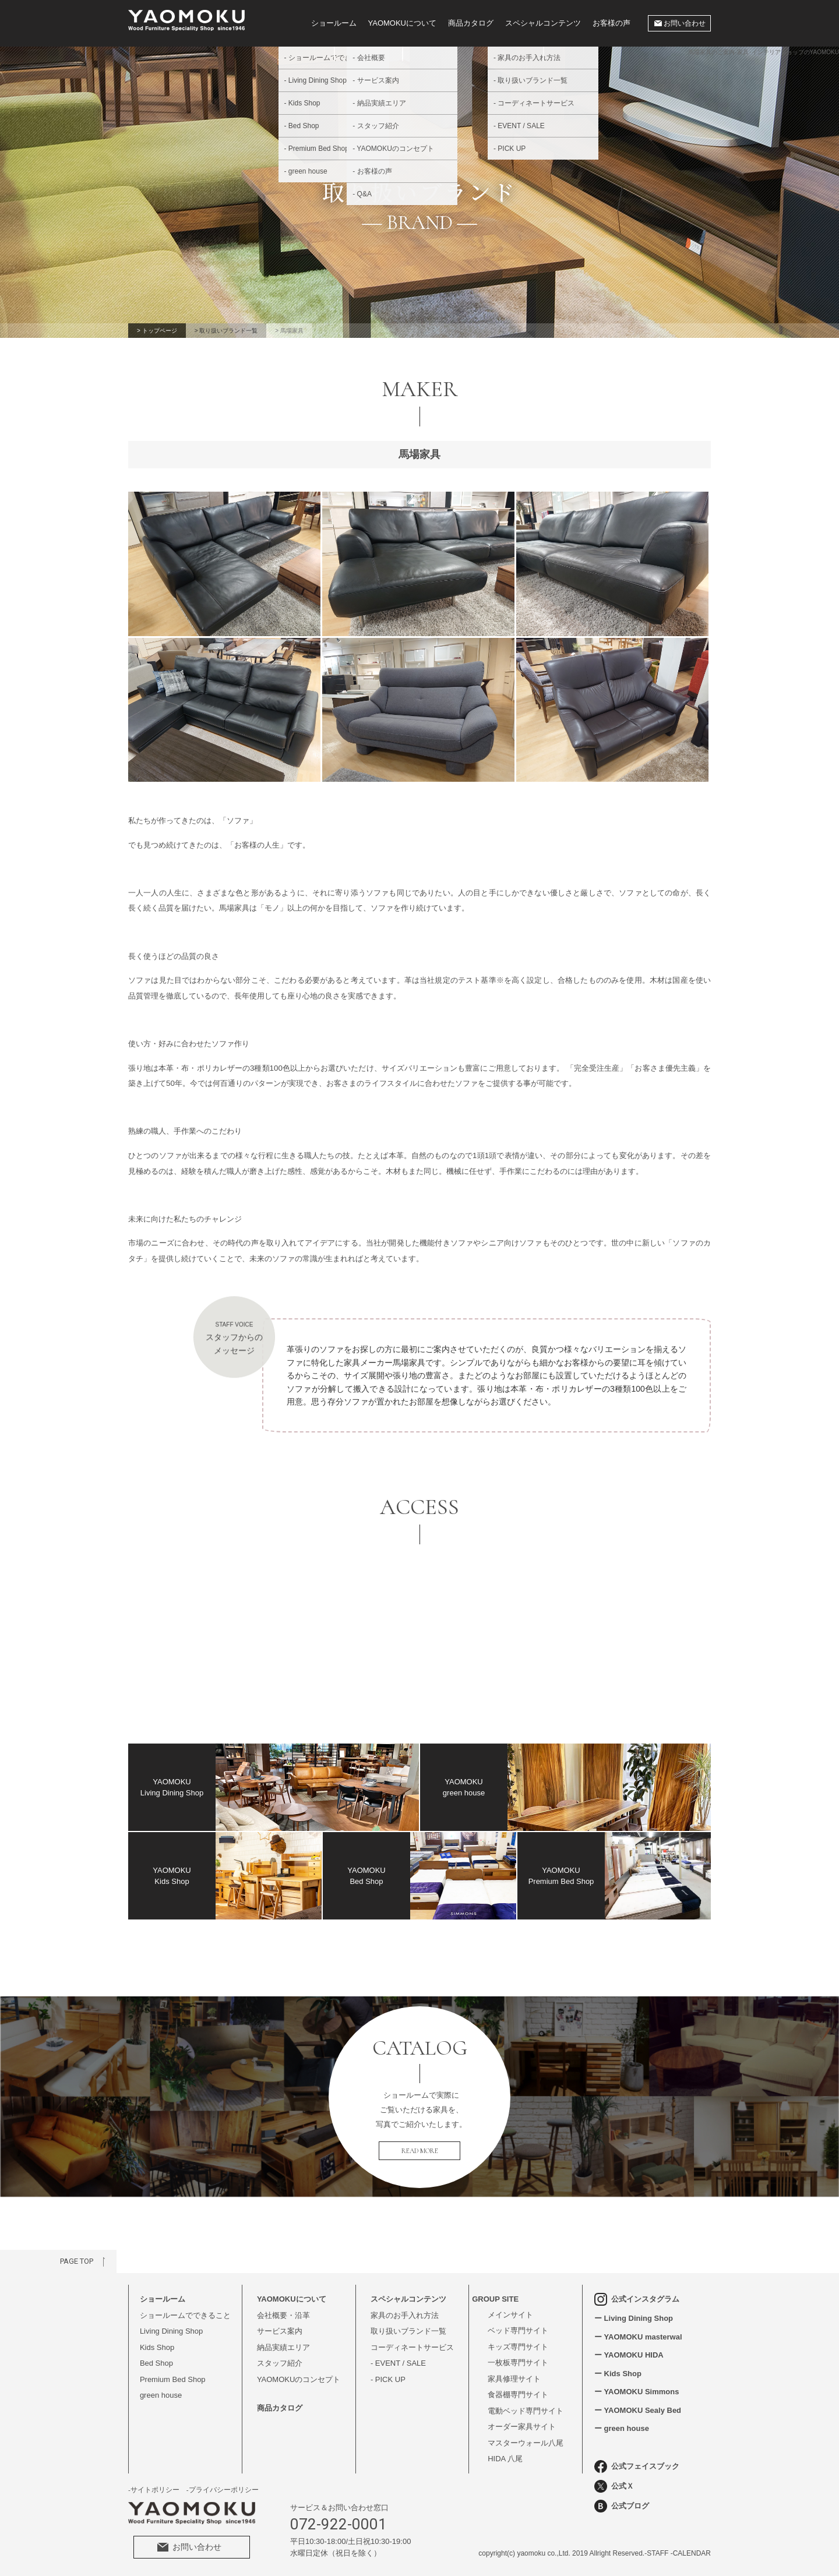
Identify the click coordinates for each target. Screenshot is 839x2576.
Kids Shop (157, 2347)
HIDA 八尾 (505, 2458)
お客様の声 (611, 23)
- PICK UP (388, 2379)
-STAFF (656, 2553)
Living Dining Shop (171, 2331)
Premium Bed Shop (173, 2379)
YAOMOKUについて (402, 23)
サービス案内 (279, 2331)
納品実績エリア (283, 2347)
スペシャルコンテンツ (543, 23)
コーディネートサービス (412, 2347)
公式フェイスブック (636, 2466)
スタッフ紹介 (279, 2363)
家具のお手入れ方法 (405, 2315)
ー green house (621, 2428)
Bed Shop (156, 2363)
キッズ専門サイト (518, 2346)
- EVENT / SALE (398, 2363)
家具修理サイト (514, 2378)
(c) (511, 2553)
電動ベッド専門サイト (525, 2410)
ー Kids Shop (617, 2373)
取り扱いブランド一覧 (408, 2331)
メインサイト (510, 2314)
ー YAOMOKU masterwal (638, 2336)
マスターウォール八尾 (525, 2443)
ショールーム (334, 23)
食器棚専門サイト (518, 2394)
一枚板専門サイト (518, 2362)
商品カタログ (470, 23)
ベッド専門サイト (518, 2330)
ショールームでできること (185, 2315)
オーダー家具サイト (522, 2426)
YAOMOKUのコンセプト (299, 2379)
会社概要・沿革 (283, 2315)
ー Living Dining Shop (633, 2318)
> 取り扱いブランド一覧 (226, 330)
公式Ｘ (614, 2486)
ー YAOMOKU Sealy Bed (637, 2410)
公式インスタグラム (636, 2299)
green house (161, 2395)
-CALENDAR (691, 2553)
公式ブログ (621, 2506)
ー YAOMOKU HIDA (629, 2355)
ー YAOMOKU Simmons (636, 2391)
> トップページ (157, 330)
